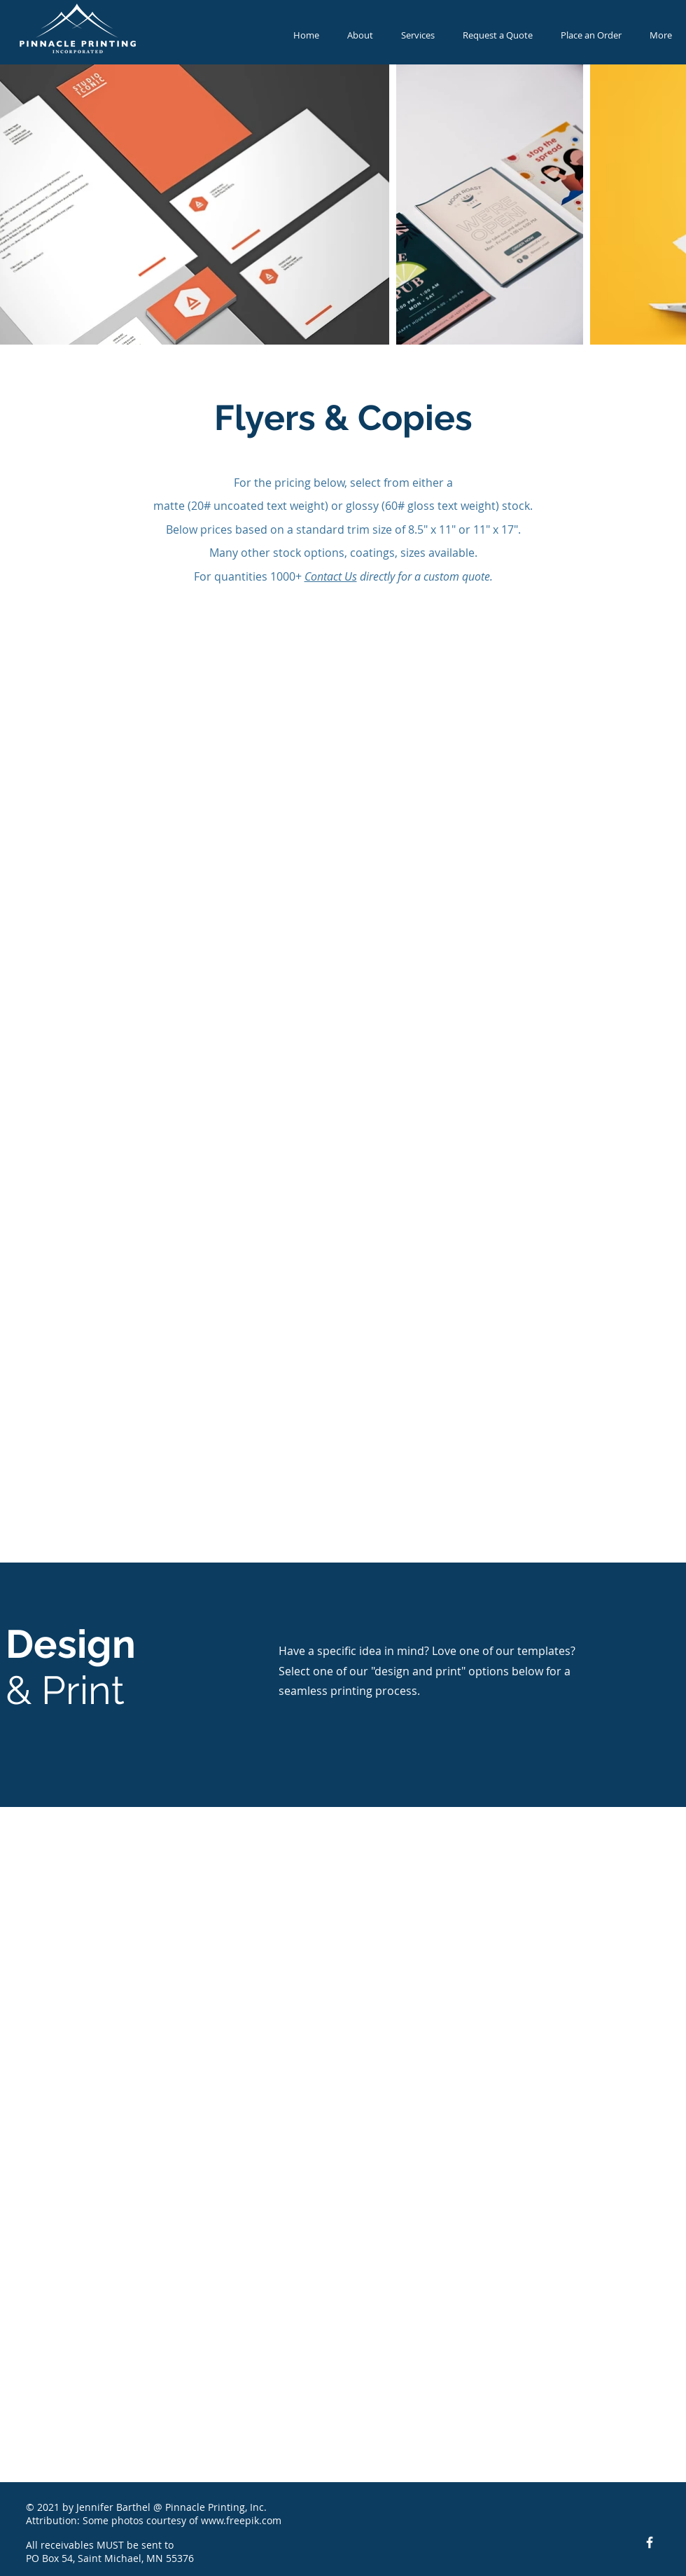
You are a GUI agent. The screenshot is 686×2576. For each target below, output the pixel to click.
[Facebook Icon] (649, 2542)
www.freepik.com (241, 2520)
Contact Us (330, 576)
